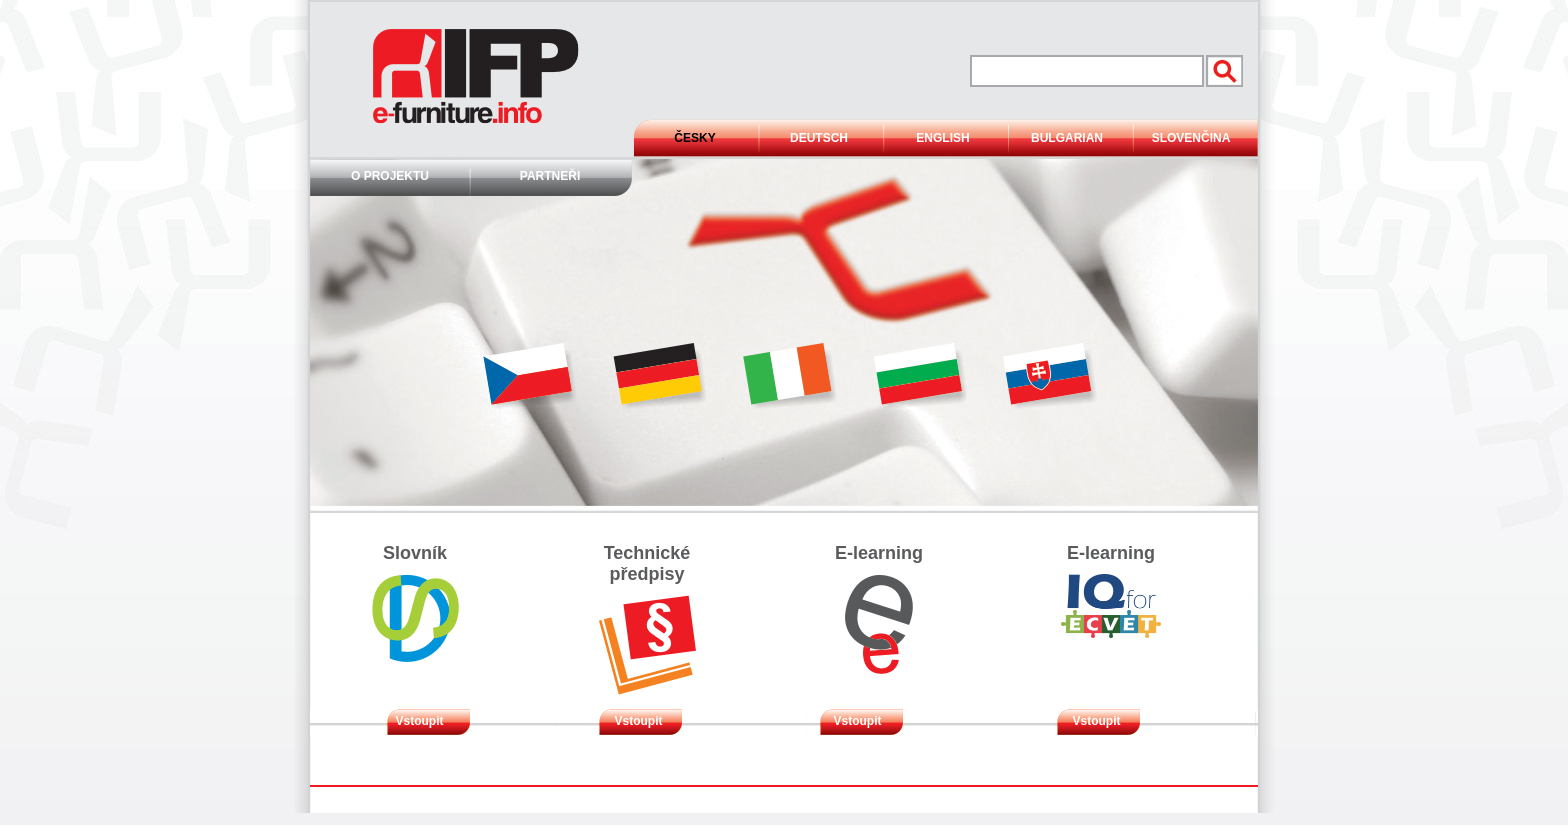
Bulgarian (1067, 138)
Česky (694, 138)
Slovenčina (1191, 138)
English (942, 138)
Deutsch (819, 138)
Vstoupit (420, 721)
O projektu (390, 176)
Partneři (550, 176)
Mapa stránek (847, 806)
